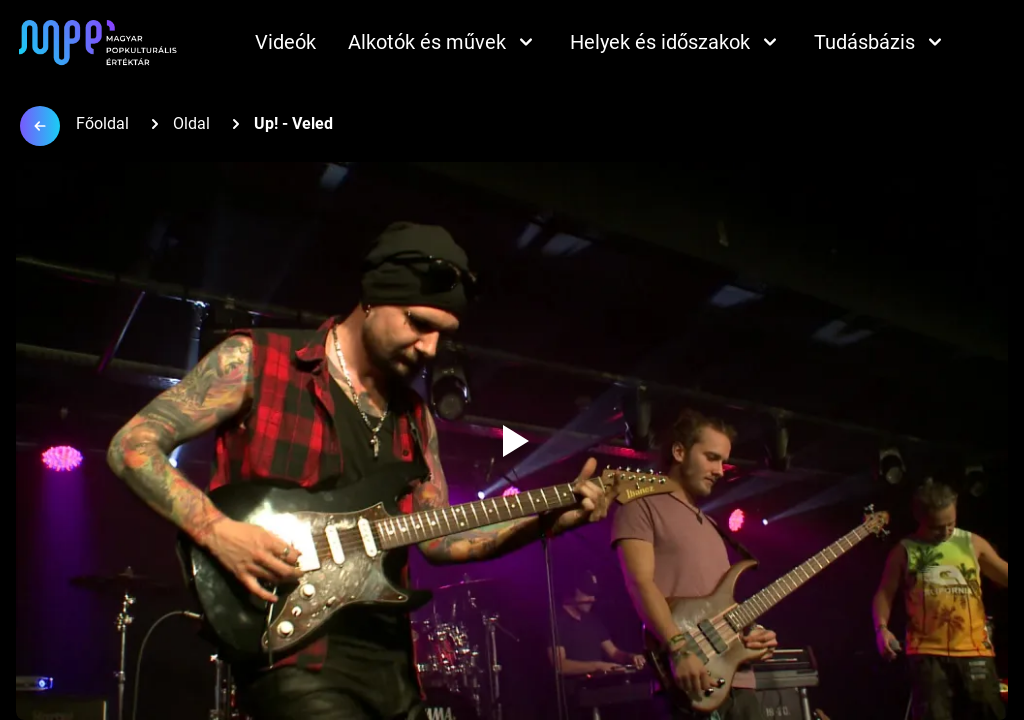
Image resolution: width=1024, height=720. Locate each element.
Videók (285, 42)
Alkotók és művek (443, 42)
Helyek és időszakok (676, 42)
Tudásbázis (880, 42)
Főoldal (102, 123)
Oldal (191, 123)
